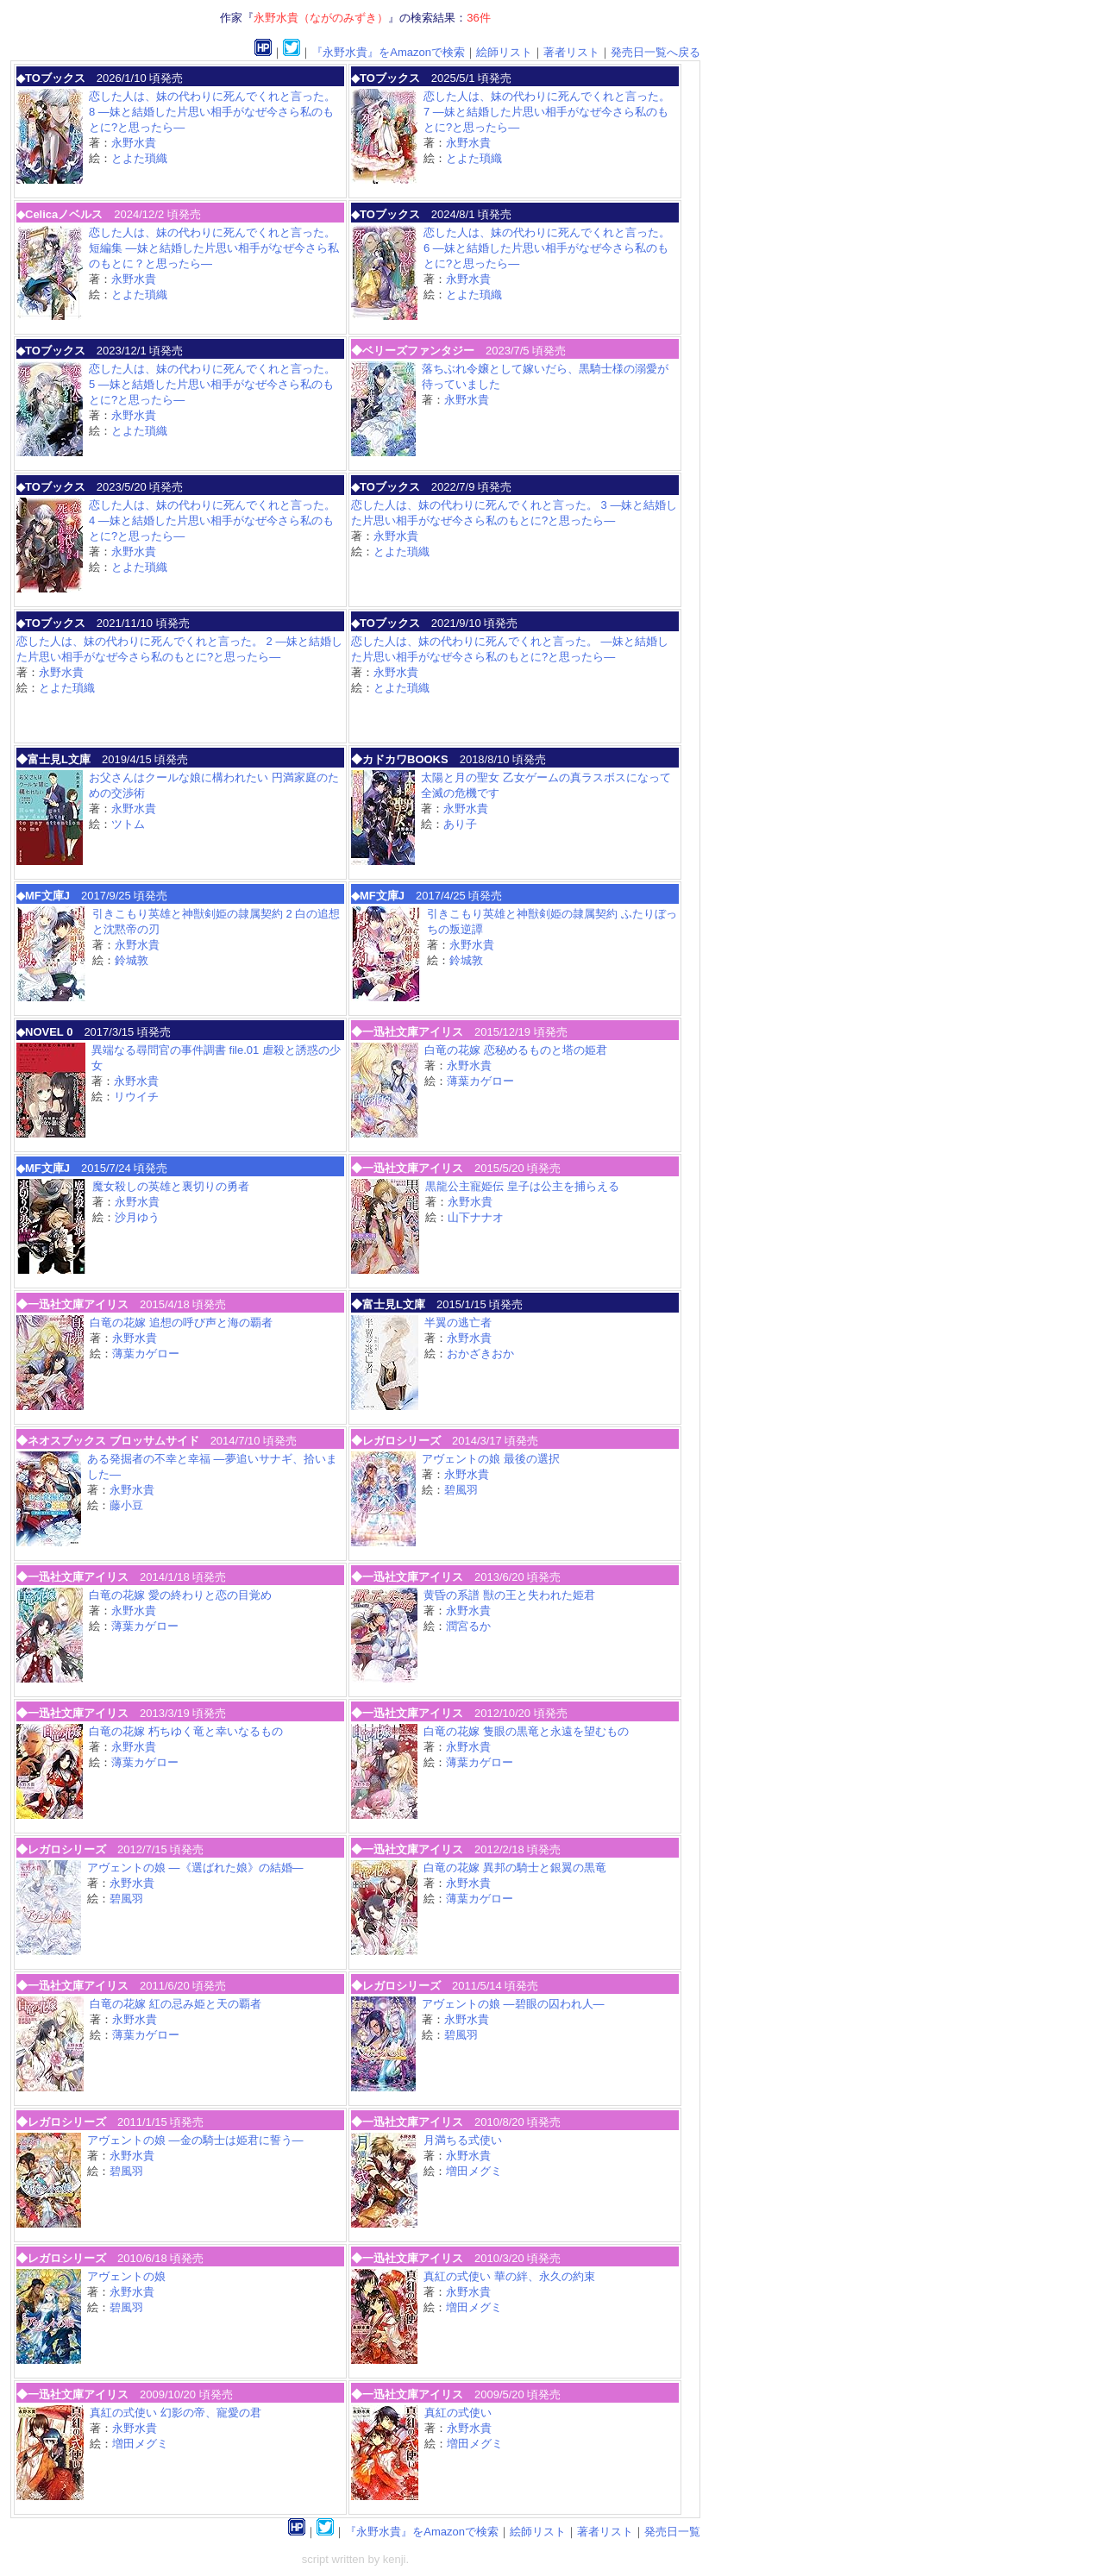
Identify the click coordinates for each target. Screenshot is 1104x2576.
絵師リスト (504, 52)
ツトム (128, 824)
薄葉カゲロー (480, 1081)
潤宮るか (468, 1626)
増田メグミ (474, 2171)
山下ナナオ (476, 1217)
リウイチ (136, 1096)
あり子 (460, 824)
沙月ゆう (137, 1217)
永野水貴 (133, 142)
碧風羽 (461, 1489)
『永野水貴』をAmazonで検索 (388, 52)
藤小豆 (126, 1505)
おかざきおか (480, 1353)
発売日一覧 (672, 2531)
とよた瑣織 (139, 158)
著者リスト (571, 52)
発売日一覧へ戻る (655, 52)
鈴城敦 (131, 960)
